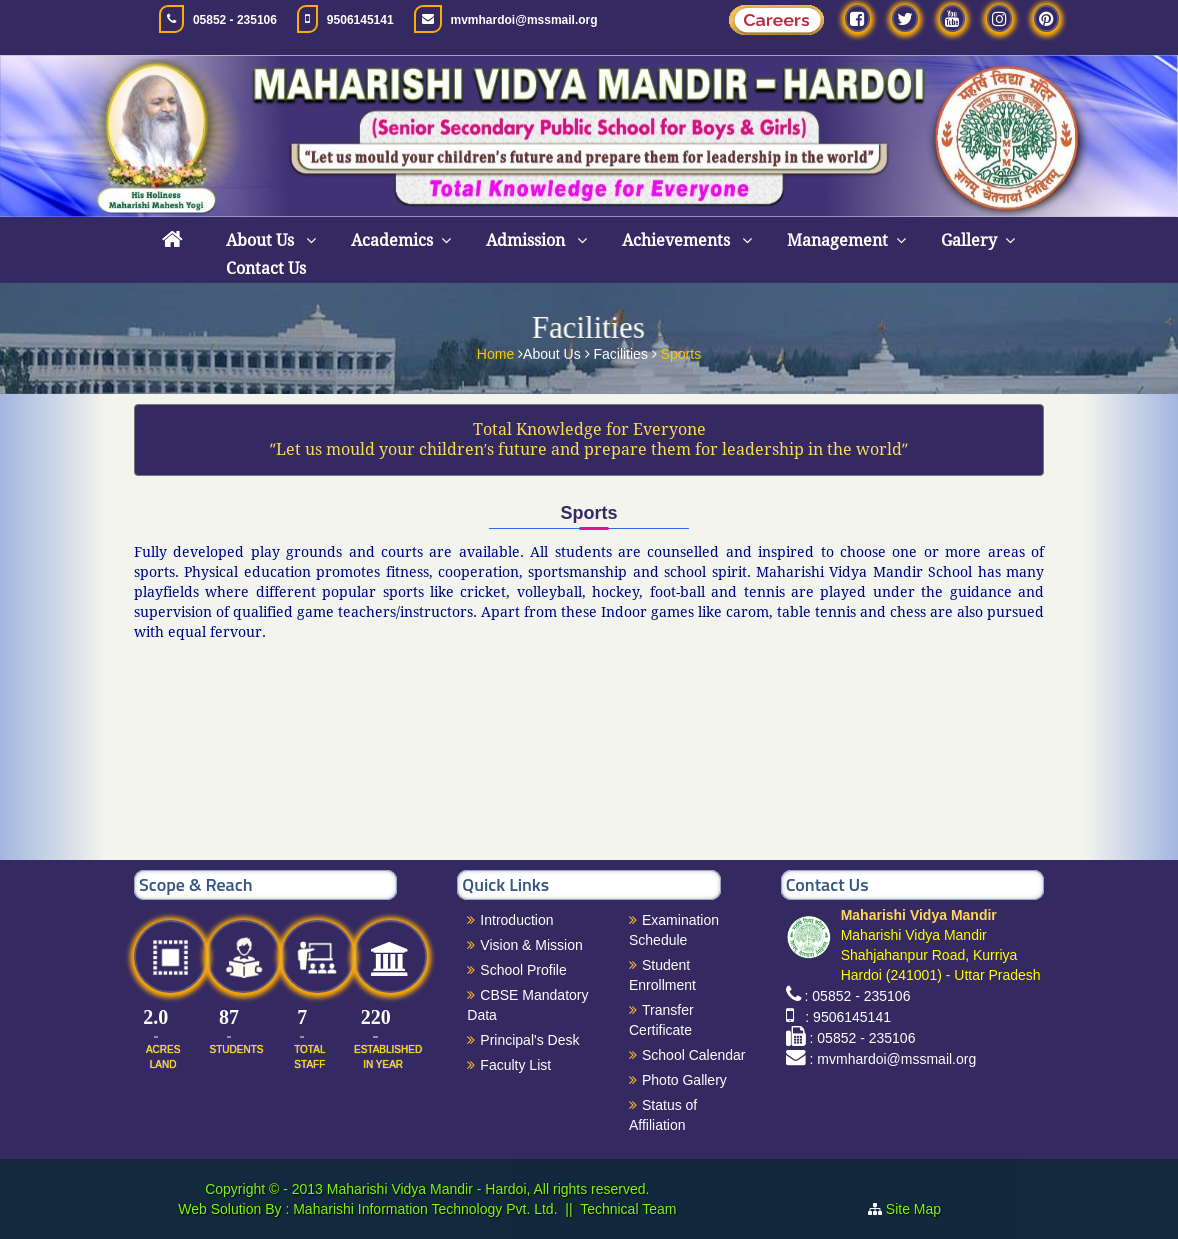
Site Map (921, 1209)
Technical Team (628, 1209)
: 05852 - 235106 (858, 996)
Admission (527, 240)
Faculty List (515, 1065)
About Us (262, 240)
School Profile (523, 970)
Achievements (678, 240)
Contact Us (266, 268)
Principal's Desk (529, 1040)
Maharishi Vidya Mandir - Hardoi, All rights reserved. (488, 1189)
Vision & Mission (531, 945)
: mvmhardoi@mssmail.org (893, 1059)
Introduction (516, 920)
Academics (392, 240)
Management (837, 240)
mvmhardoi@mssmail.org (524, 20)
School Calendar (694, 1055)
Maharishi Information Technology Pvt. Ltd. (423, 1209)
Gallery (969, 240)
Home (497, 351)
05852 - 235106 (235, 20)
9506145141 (360, 20)
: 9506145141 (844, 1017)
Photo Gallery (684, 1080)
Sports (681, 351)
